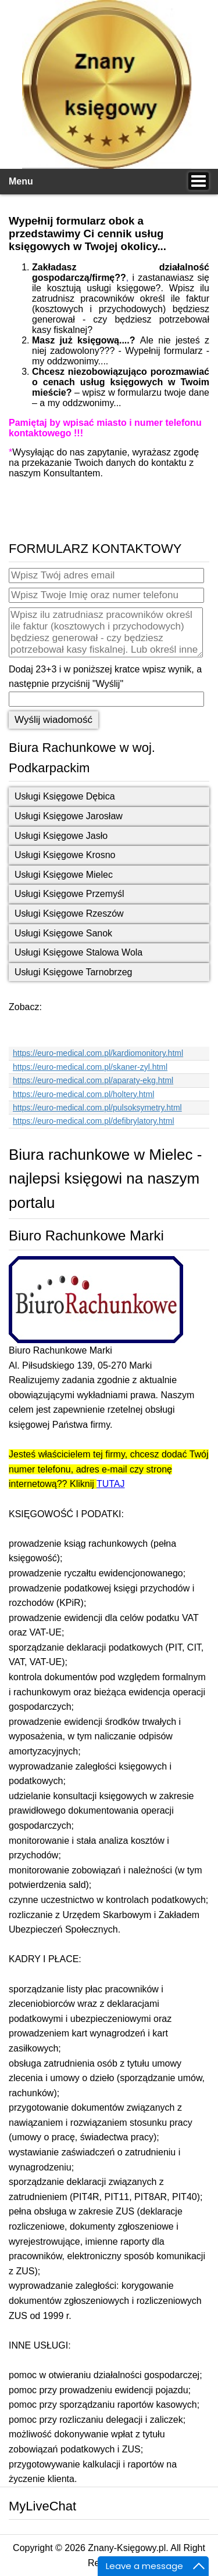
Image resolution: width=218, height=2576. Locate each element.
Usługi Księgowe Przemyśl (69, 894)
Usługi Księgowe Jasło (61, 836)
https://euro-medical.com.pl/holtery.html (83, 1094)
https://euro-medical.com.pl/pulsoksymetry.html (97, 1107)
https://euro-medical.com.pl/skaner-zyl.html (90, 1067)
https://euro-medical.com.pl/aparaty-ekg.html (93, 1080)
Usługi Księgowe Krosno (65, 855)
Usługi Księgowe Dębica (65, 796)
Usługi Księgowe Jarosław (69, 816)
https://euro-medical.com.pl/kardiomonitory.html (98, 1053)
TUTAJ (111, 1484)
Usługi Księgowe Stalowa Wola (78, 952)
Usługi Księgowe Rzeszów (69, 913)
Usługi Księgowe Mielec (64, 875)
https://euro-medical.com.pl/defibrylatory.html (93, 1121)
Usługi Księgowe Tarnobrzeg (73, 972)
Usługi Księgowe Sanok (63, 933)
